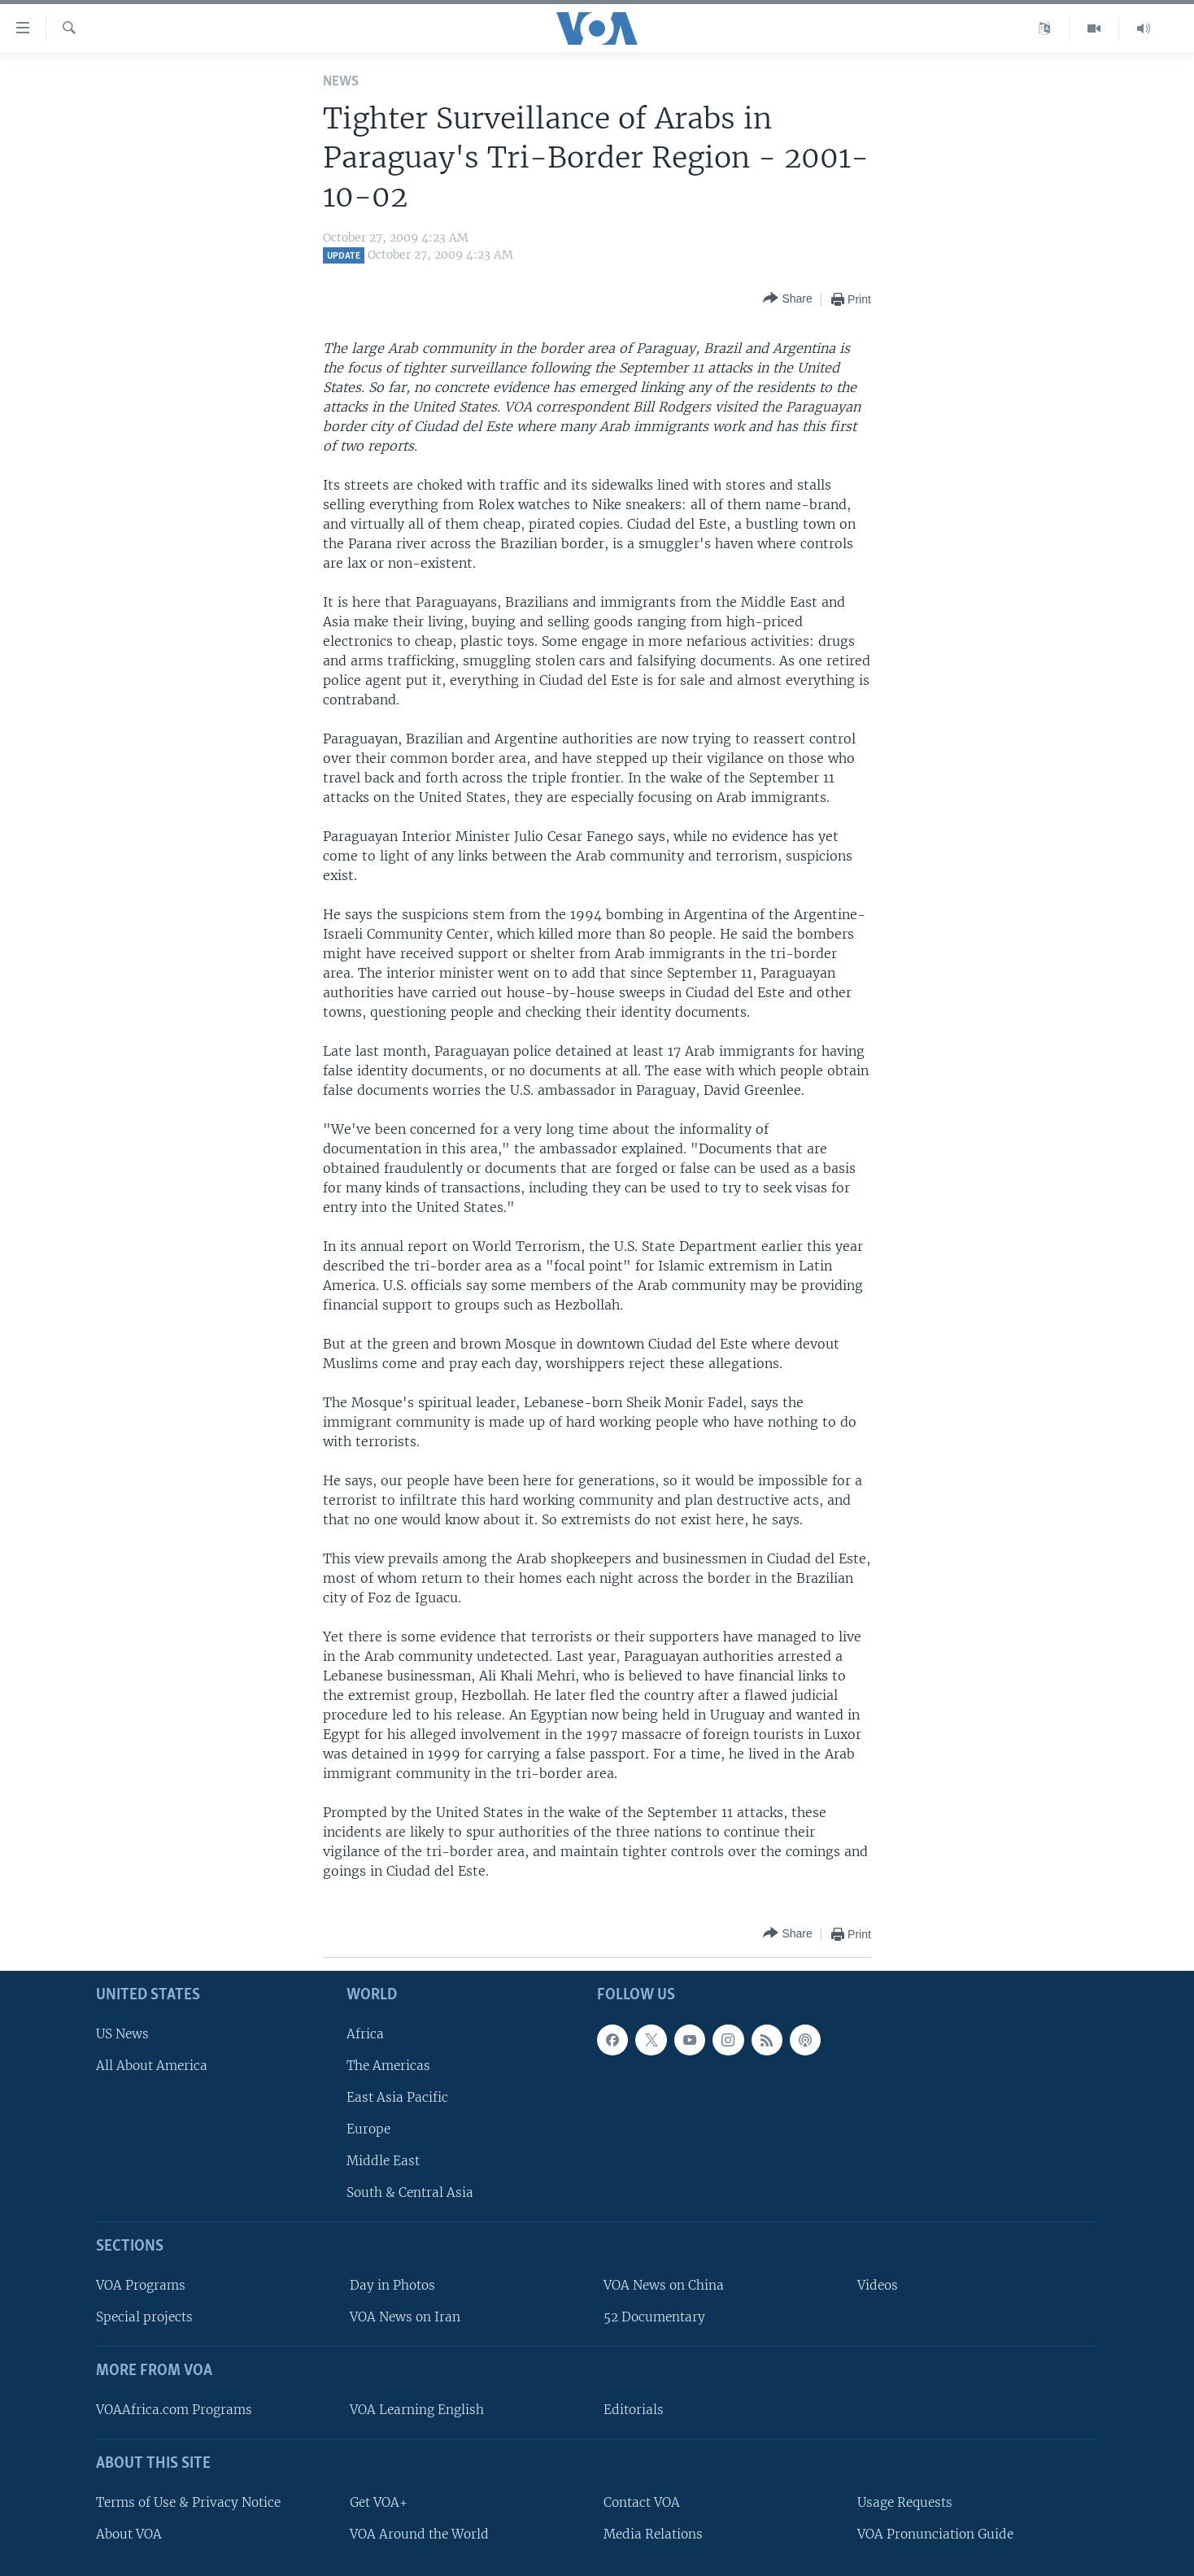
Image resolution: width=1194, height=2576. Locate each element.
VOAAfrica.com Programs (174, 2409)
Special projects (144, 2317)
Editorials (634, 2409)
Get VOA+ (378, 2502)
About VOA (129, 2534)
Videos (877, 2285)
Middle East (383, 2160)
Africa (365, 2034)
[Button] (787, 299)
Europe (368, 2129)
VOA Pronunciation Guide (935, 2534)
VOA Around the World (419, 2534)
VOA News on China (664, 2285)
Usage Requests (904, 2502)
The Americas (388, 2065)
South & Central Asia (409, 2193)
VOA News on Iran (405, 2317)
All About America (151, 2065)
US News (122, 2034)
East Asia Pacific (397, 2097)
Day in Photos (392, 2285)
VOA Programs (140, 2285)
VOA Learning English (417, 2409)
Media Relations (653, 2534)
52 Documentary (654, 2317)
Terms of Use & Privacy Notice (188, 2502)
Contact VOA (642, 2502)
